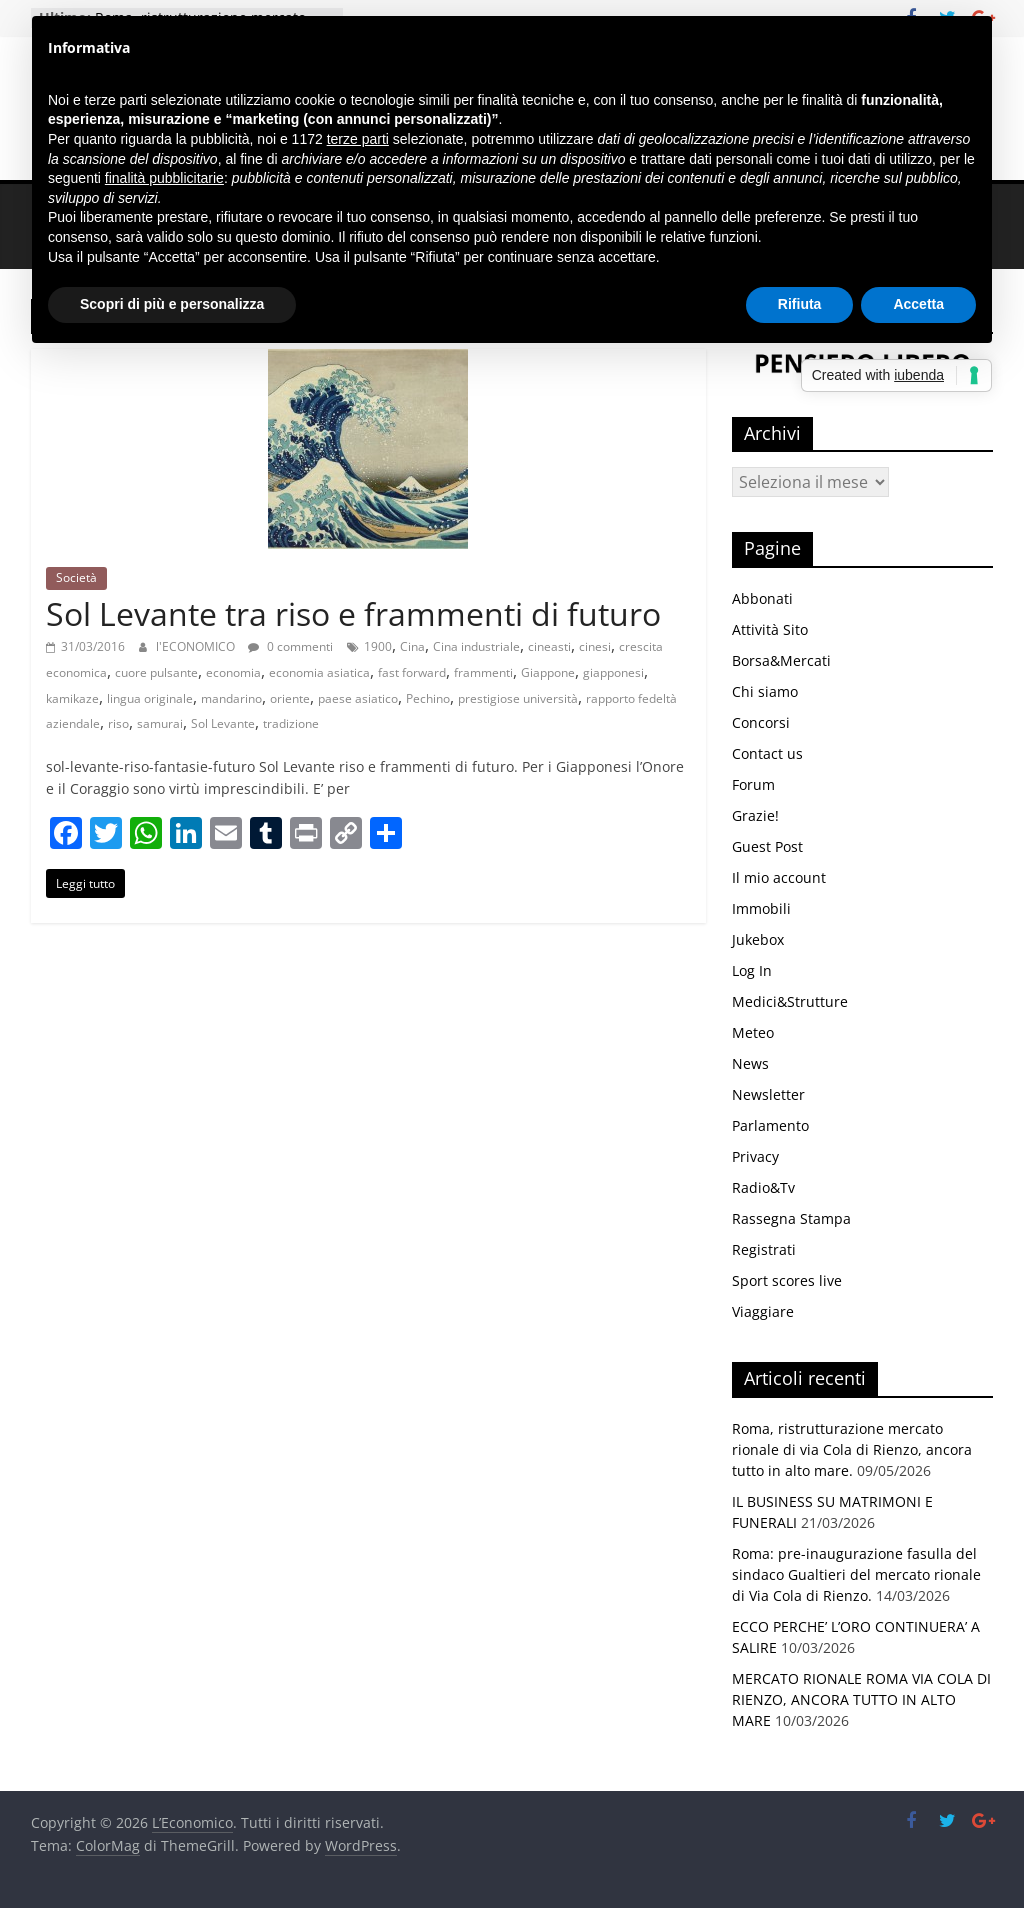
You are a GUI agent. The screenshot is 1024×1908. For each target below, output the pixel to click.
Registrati (764, 1249)
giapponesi (613, 672)
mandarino (231, 698)
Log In (752, 970)
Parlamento (770, 1125)
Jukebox (758, 939)
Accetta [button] (918, 304)
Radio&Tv (763, 1187)
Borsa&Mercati (781, 660)
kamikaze (72, 698)
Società (76, 577)
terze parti (358, 139)
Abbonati (762, 598)
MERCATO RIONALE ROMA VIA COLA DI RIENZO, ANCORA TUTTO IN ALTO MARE (861, 1699)
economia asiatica (319, 672)
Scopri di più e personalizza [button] (172, 304)
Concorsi (761, 722)
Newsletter (768, 1094)
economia (233, 672)
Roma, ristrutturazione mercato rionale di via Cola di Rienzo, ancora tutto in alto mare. (852, 1449)
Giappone (548, 672)
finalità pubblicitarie (164, 178)
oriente (290, 698)
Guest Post (767, 846)
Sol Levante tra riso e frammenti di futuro (353, 613)
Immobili (761, 908)
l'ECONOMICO (197, 646)
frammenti (483, 672)
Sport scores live (787, 1280)
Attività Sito (770, 629)
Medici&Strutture (790, 1001)
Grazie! (755, 815)
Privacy (755, 1156)
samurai (160, 723)
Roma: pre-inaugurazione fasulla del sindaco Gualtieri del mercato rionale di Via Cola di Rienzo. (856, 1574)
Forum (753, 784)
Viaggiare (763, 1311)
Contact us (767, 753)
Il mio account (779, 877)
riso (118, 723)
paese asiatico (358, 698)
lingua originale (150, 698)
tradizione (291, 723)
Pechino (428, 698)
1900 (378, 646)
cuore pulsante (156, 672)
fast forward (412, 672)
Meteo (753, 1032)
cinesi (595, 646)
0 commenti (290, 646)
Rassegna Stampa (791, 1218)
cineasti (549, 646)
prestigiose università (518, 698)
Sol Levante (223, 723)
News (750, 1063)
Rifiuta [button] (800, 304)
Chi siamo (765, 691)
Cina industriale (476, 646)
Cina (412, 646)
